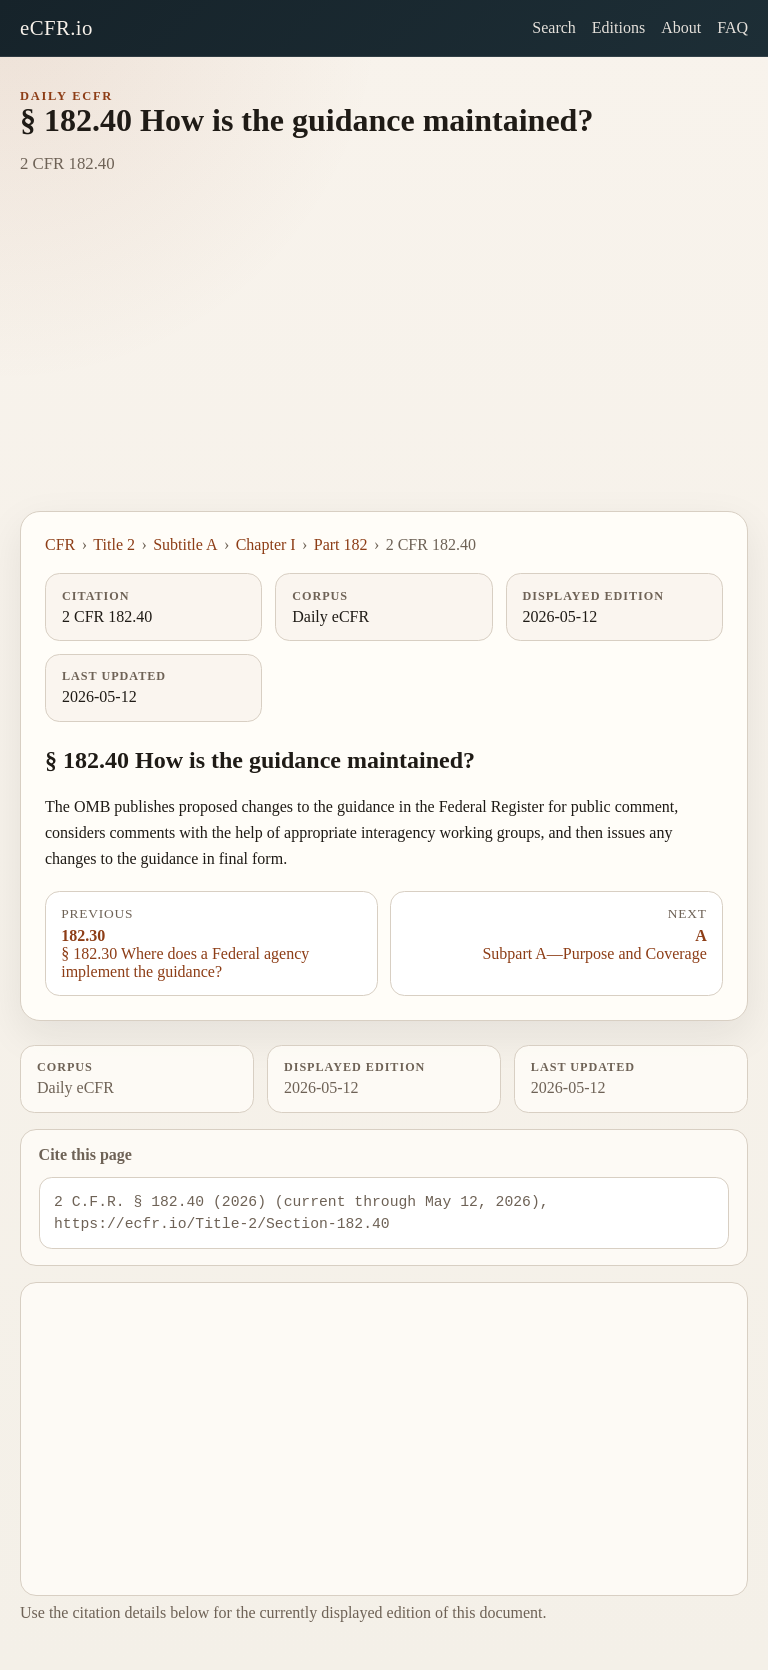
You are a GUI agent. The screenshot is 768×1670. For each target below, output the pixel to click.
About (681, 27)
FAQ (732, 27)
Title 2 (114, 544)
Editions (618, 27)
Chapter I (266, 544)
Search (554, 27)
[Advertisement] (384, 361)
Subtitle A (185, 544)
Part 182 (341, 544)
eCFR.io (56, 27)
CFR (60, 544)
